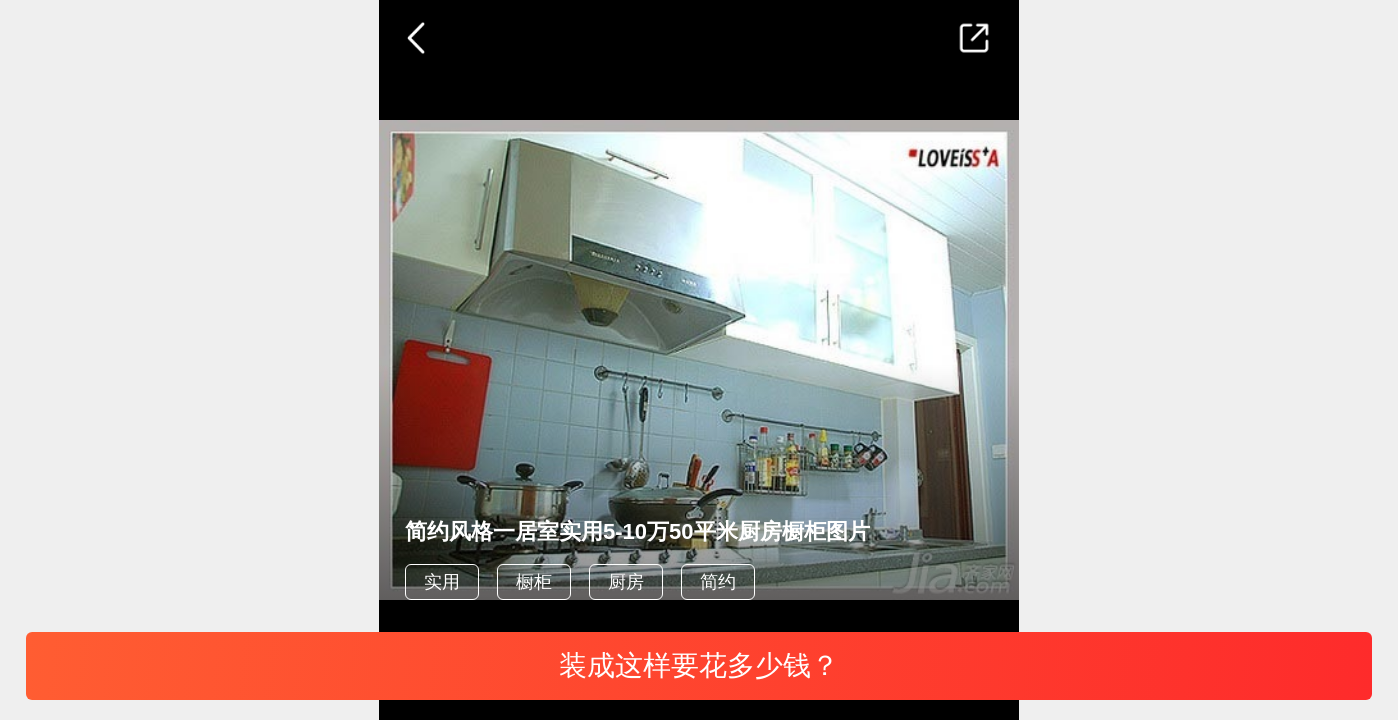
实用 (442, 582)
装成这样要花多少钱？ (699, 665)
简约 (718, 582)
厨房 (626, 582)
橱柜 (534, 582)
